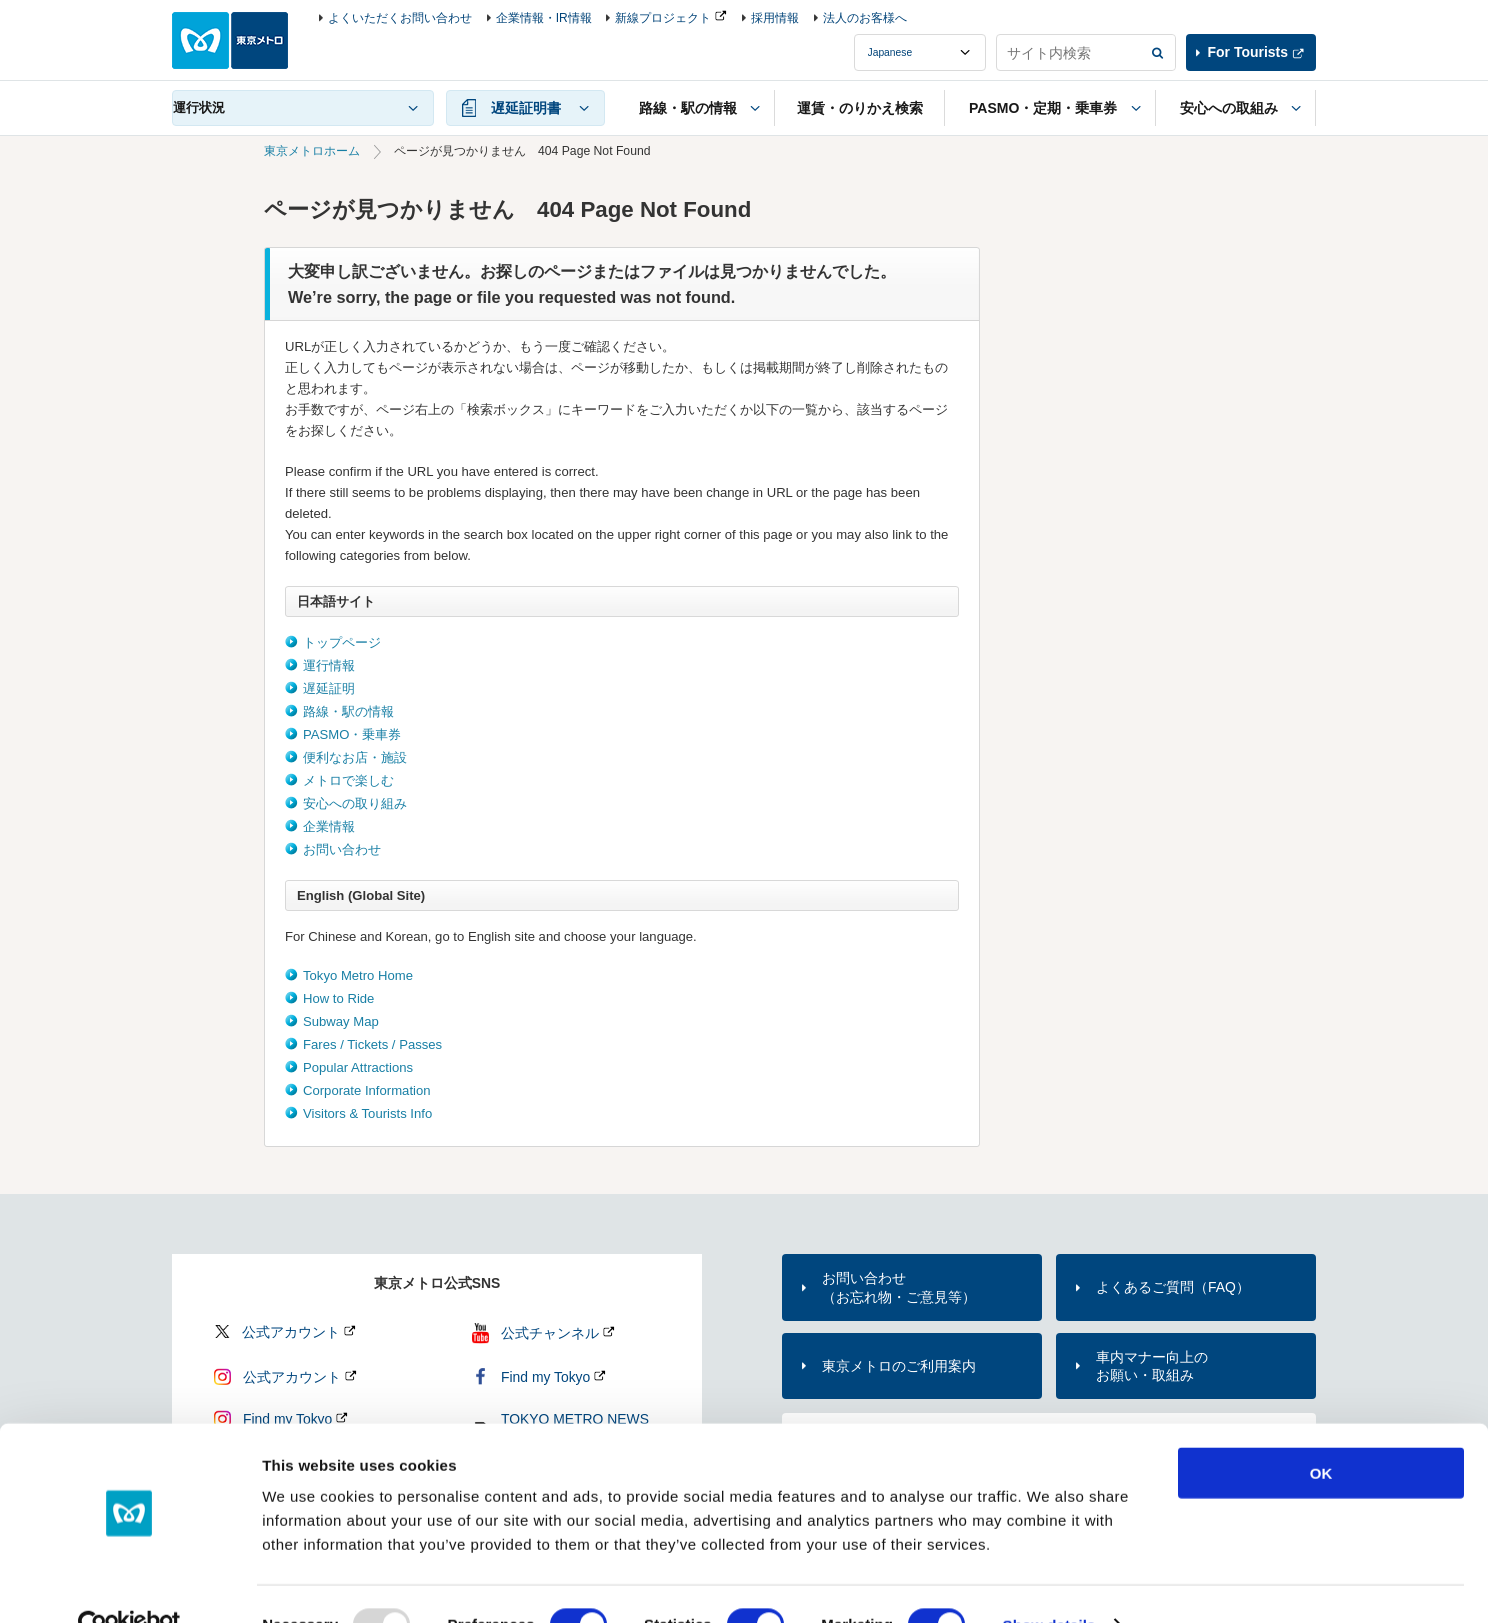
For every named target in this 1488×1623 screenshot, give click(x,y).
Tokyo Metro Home (358, 975)
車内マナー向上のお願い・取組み (1152, 1366)
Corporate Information (367, 1090)
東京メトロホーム (312, 151)
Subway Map (341, 1021)
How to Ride (338, 998)
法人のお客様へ (865, 18)
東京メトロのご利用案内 (899, 1366)
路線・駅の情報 (348, 711)
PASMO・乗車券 (352, 734)
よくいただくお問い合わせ (400, 18)
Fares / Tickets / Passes (372, 1044)
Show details (1049, 1583)
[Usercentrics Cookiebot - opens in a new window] (129, 1584)
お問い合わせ (342, 849)
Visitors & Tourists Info (367, 1113)
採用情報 (775, 18)
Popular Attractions (358, 1067)
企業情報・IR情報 (544, 18)
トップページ (342, 642)
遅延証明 (329, 688)
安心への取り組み (355, 803)
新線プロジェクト (663, 18)
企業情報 (329, 826)
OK (1321, 1431)
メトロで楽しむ (348, 780)
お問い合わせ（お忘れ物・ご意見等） (899, 1287)
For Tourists (1248, 52)
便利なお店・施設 (355, 757)
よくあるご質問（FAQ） (1173, 1287)
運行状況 (199, 107)
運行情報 (329, 665)
